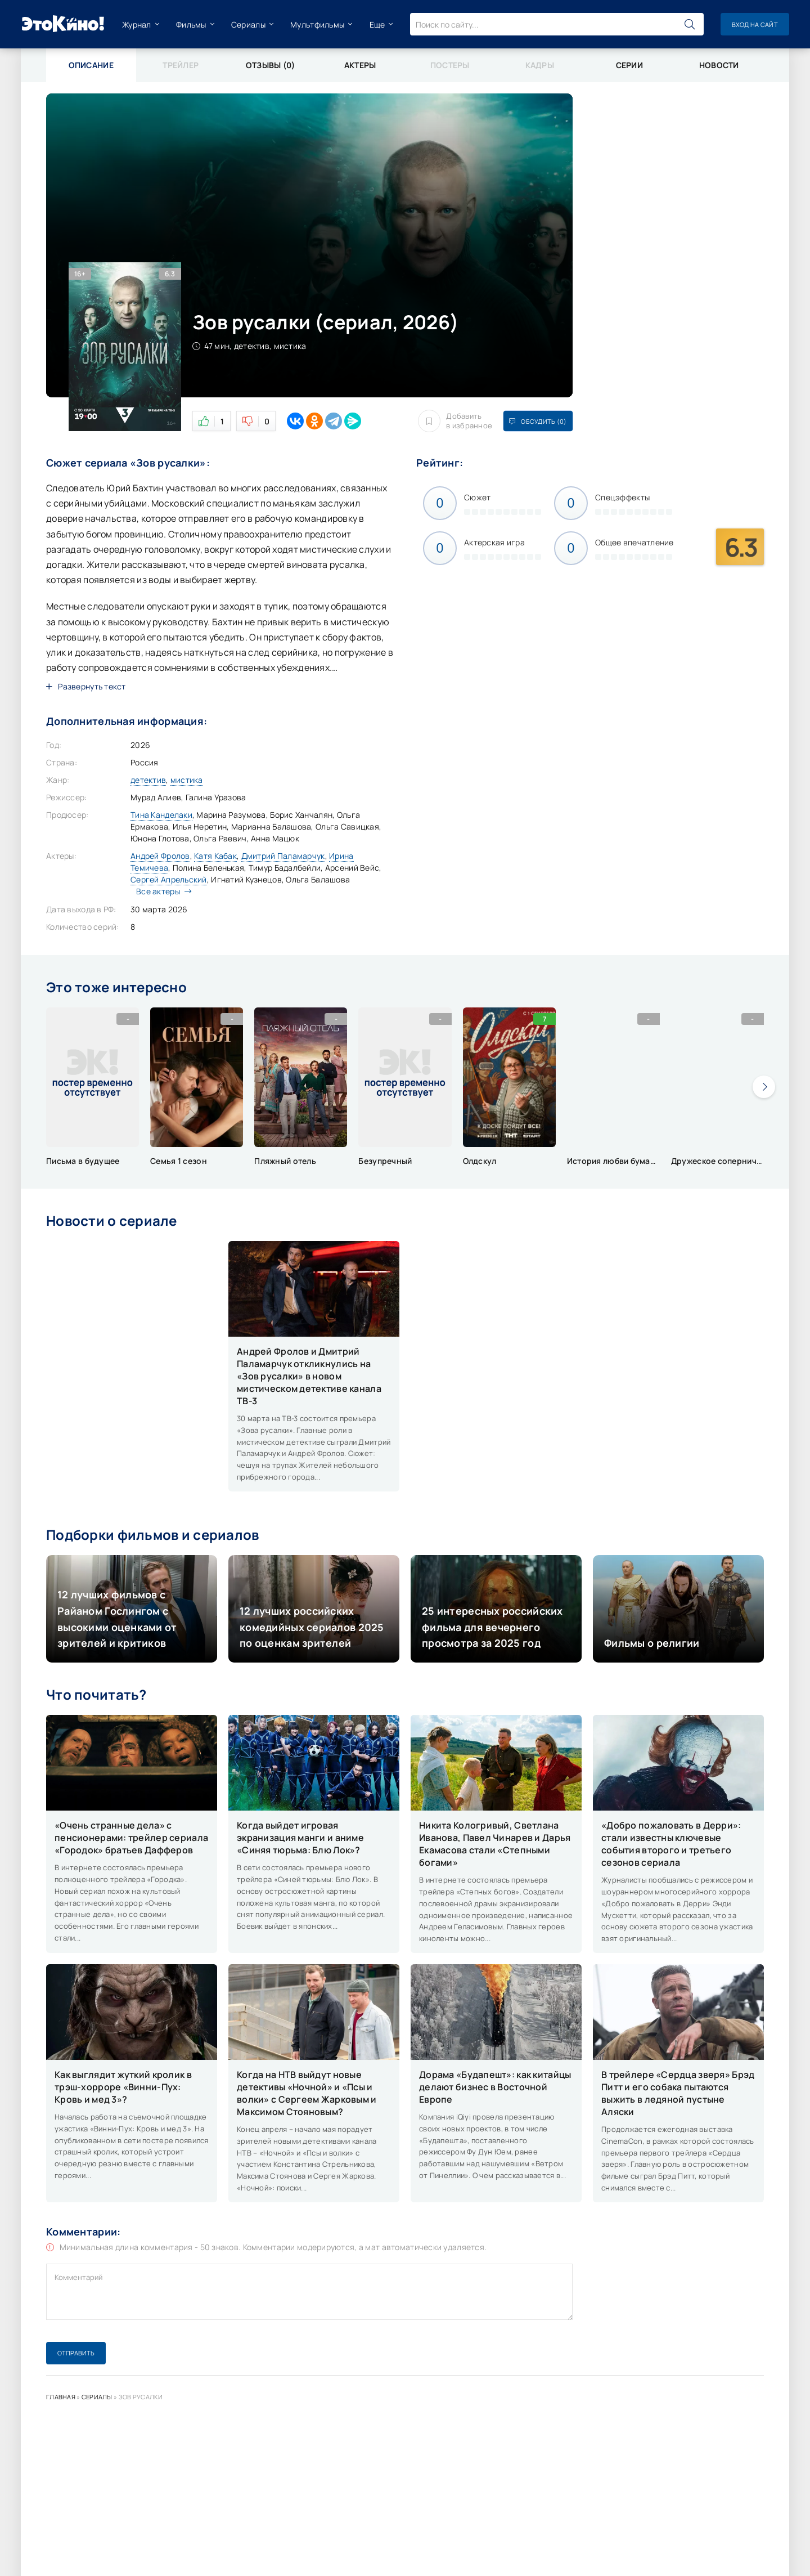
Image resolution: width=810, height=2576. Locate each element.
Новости (719, 65)
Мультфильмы (317, 24)
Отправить (75, 2353)
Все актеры (161, 891)
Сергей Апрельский (168, 879)
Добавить (455, 421)
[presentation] (764, 1087)
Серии (629, 65)
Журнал (136, 24)
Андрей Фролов (160, 855)
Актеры (360, 65)
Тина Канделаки (161, 814)
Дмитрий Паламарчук (283, 855)
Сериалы (248, 24)
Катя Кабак (215, 855)
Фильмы (191, 24)
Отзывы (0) (270, 65)
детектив (148, 779)
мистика (186, 779)
